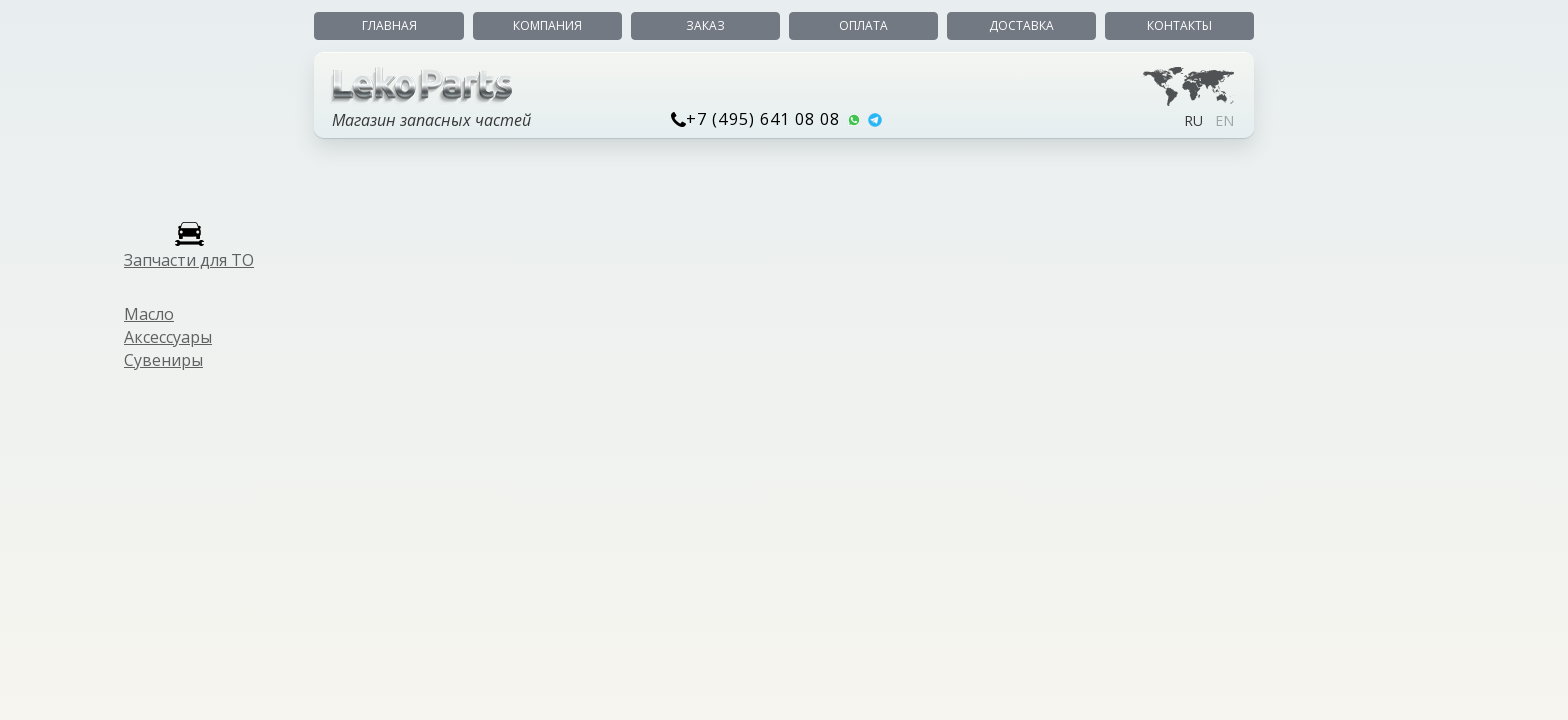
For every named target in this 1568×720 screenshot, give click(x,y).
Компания (547, 25)
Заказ (705, 25)
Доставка (1021, 25)
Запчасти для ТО (189, 260)
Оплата (863, 25)
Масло (149, 314)
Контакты (1179, 25)
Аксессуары (168, 337)
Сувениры (163, 360)
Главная (389, 25)
